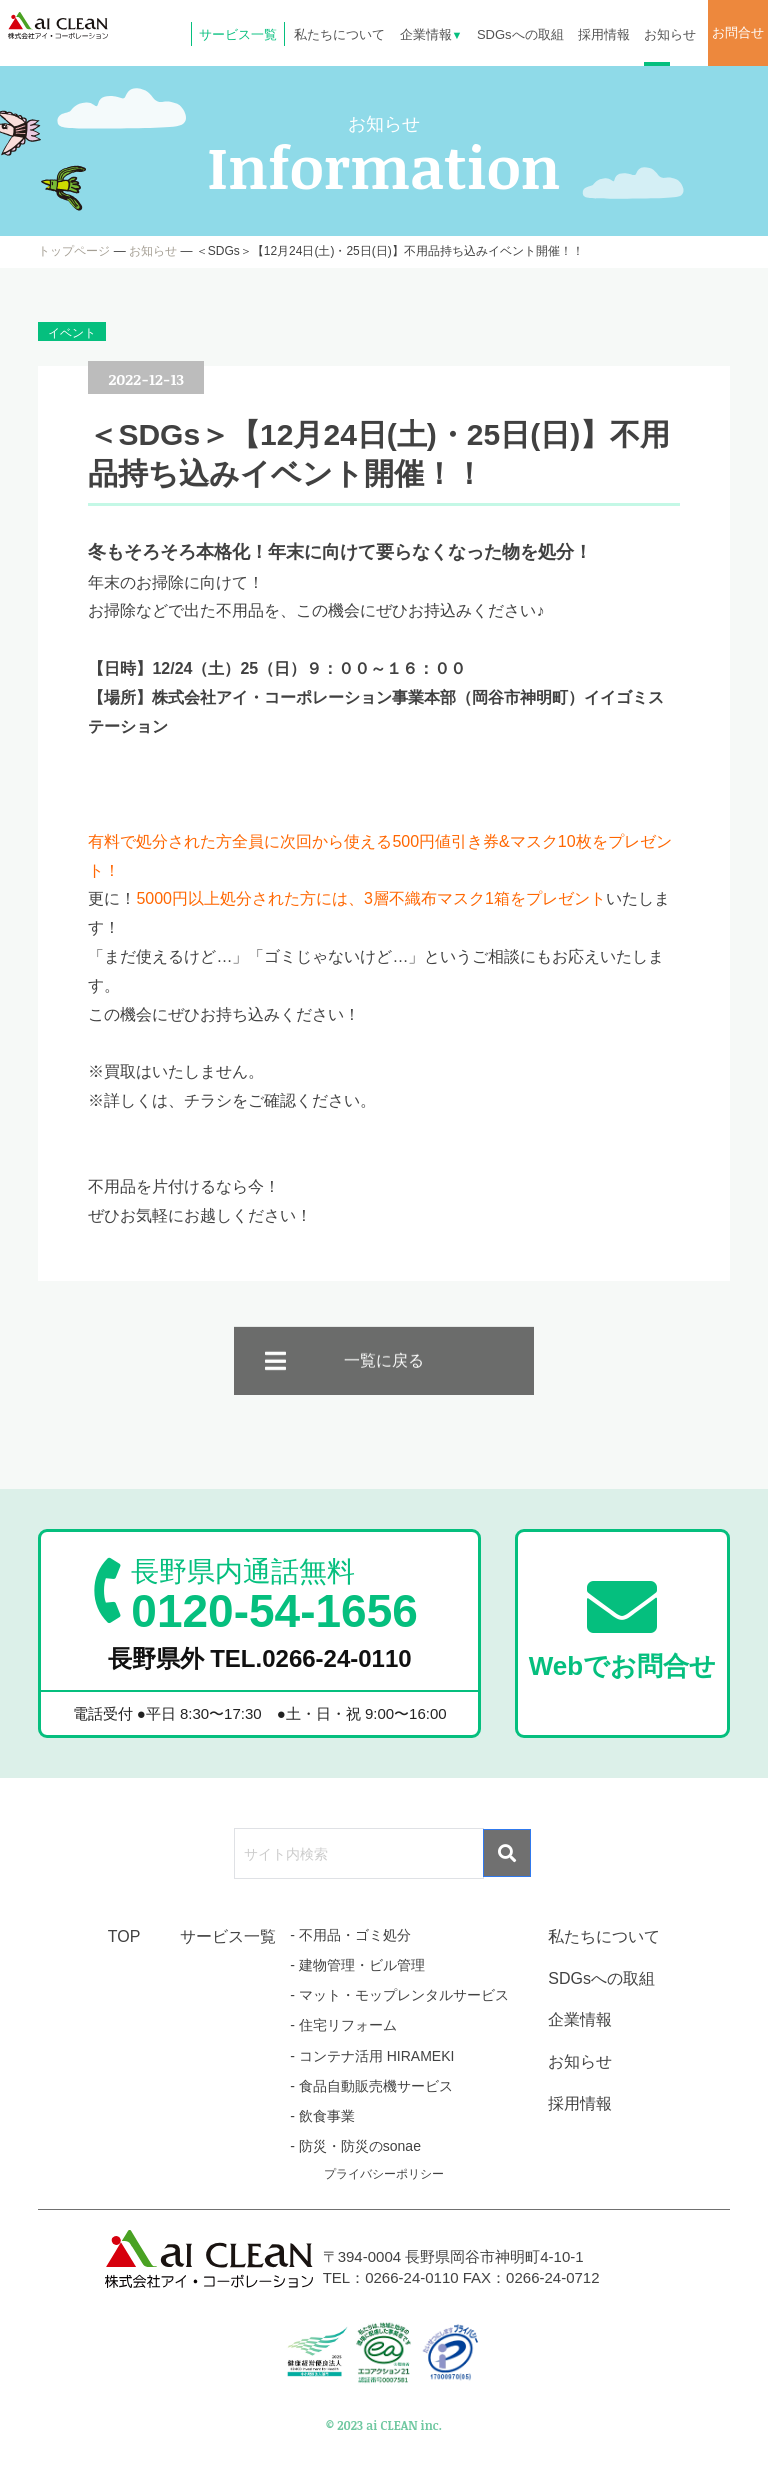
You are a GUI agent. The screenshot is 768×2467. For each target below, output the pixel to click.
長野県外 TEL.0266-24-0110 (260, 1658)
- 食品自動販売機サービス (371, 2086)
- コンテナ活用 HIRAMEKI (372, 2056)
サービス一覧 (238, 34)
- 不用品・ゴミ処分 (350, 1935)
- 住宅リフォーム (343, 2025)
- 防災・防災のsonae (355, 2146)
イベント (72, 333)
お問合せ (738, 32)
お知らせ (670, 34)
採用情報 (604, 34)
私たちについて (339, 34)
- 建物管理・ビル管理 (357, 1965)
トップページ (74, 251)
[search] (357, 1854)
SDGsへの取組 (520, 34)
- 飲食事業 (322, 2116)
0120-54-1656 (274, 1595)
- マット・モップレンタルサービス (399, 1995)
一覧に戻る (384, 1377)
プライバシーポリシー (384, 2174)
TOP (124, 1936)
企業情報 (431, 34)
